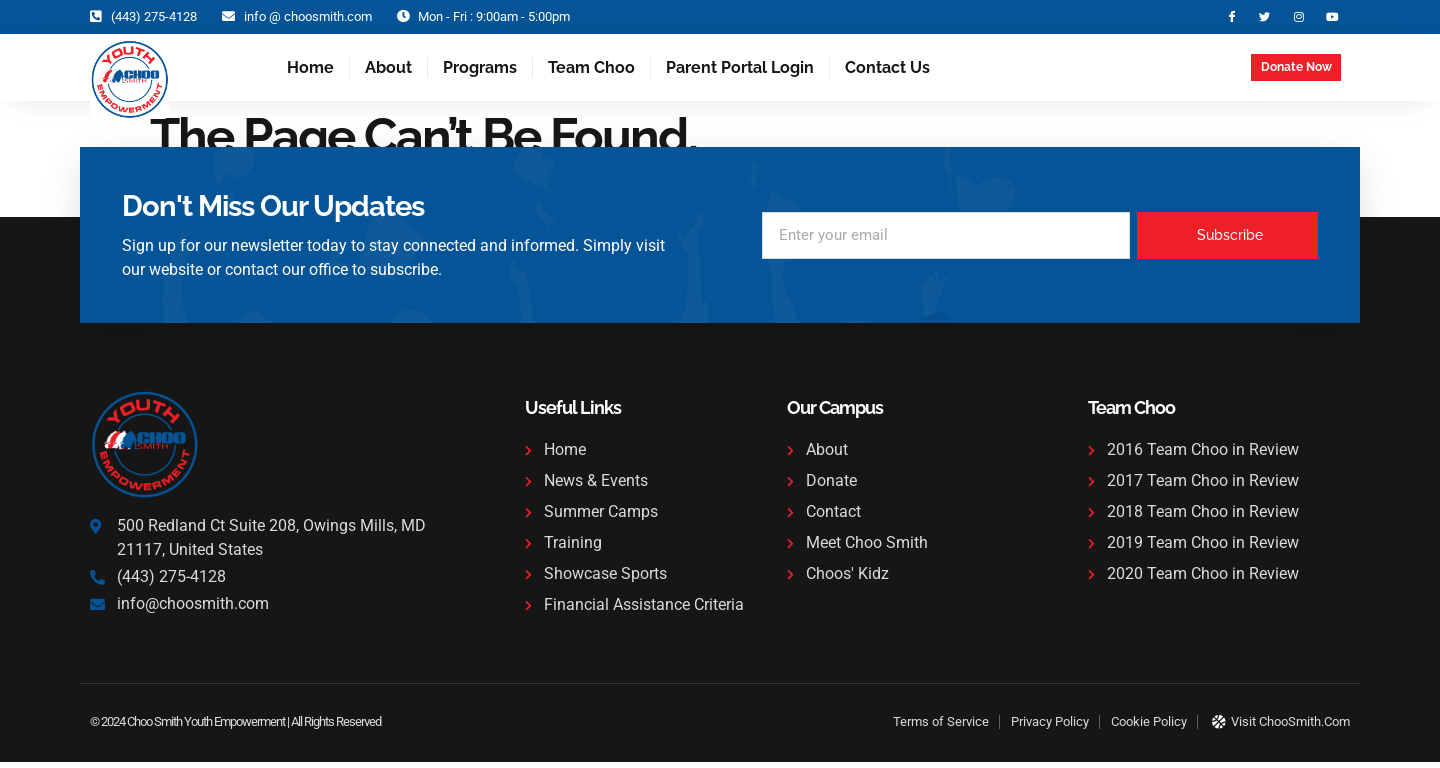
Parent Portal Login (740, 72)
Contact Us (887, 72)
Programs (480, 72)
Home (310, 72)
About (388, 72)
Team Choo (591, 72)
